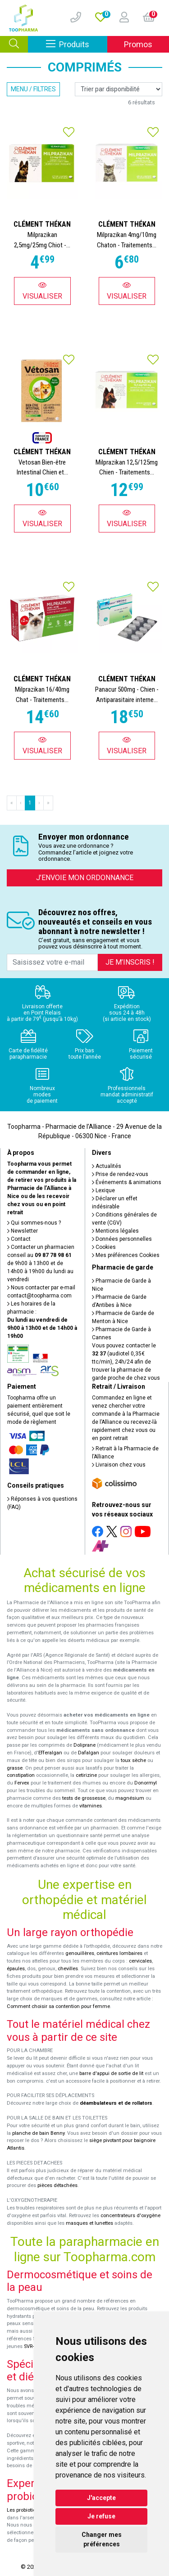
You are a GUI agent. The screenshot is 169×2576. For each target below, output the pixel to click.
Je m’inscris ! (130, 962)
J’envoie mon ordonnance (84, 877)
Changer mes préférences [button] (102, 2539)
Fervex (21, 1783)
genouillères (79, 1953)
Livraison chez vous (119, 1465)
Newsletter (22, 1231)
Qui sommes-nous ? (34, 1223)
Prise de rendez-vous (120, 1174)
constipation (21, 1775)
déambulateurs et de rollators (116, 2103)
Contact (19, 1239)
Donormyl (145, 1783)
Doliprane (84, 1745)
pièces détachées (57, 2185)
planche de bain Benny (38, 2133)
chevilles (68, 1969)
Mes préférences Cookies (126, 1255)
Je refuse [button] (101, 2516)
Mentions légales (115, 1231)
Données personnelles (122, 1239)
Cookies (104, 1247)
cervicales (140, 1961)
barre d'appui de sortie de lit (111, 2073)
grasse (15, 1768)
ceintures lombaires (119, 1953)
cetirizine (86, 1775)
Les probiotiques (26, 2510)
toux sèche (133, 1760)
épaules (16, 1969)
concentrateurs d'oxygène (130, 2215)
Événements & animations (126, 1182)
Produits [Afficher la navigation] (76, 44)
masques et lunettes (89, 2223)
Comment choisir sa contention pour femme (58, 2006)
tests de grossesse (83, 1798)
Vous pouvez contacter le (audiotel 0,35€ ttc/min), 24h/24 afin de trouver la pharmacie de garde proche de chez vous (126, 1361)
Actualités (106, 1166)
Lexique (103, 1190)
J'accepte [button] (101, 2497)
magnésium (129, 1798)
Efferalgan (50, 1753)
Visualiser (42, 291)
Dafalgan (88, 1753)
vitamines (90, 1806)
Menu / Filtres (33, 89)
